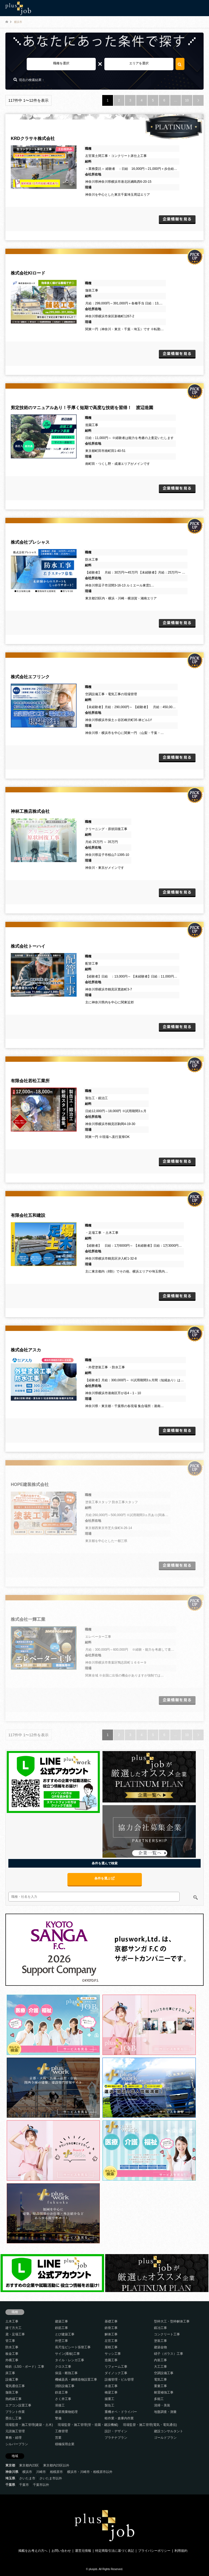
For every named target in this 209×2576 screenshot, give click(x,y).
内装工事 (160, 2360)
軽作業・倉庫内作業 (119, 2418)
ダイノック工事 (116, 2373)
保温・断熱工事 (66, 2373)
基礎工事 (111, 2321)
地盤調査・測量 (165, 2412)
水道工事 (111, 2386)
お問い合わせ (61, 2551)
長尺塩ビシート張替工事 (73, 2347)
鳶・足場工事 (15, 2334)
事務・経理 (13, 2438)
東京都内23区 (29, 2465)
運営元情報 (83, 2551)
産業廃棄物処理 (66, 2412)
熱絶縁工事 (13, 2399)
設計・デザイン (116, 2431)
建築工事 (61, 2321)
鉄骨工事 (111, 2328)
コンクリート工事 (167, 2334)
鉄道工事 (61, 2392)
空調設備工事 (163, 2373)
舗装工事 (11, 2392)
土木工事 (11, 2321)
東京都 (10, 2465)
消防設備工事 (64, 2386)
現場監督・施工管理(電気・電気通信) (150, 2425)
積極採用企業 (64, 2444)
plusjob (93, 2569)
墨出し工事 (13, 2418)
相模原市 (56, 2472)
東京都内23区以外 (56, 2465)
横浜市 (27, 2472)
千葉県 (10, 2485)
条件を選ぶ (104, 1878)
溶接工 (60, 2405)
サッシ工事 (113, 2354)
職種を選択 (61, 63)
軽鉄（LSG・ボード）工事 (24, 2366)
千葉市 (24, 2485)
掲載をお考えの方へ (32, 2551)
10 (187, 100)
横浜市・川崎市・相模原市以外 (89, 2472)
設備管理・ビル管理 (119, 2379)
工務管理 (61, 2431)
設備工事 (11, 2379)
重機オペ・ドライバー (121, 2412)
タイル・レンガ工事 (69, 2360)
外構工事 (11, 2360)
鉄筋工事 (61, 2328)
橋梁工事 (111, 2392)
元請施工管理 (15, 2431)
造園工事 (111, 2360)
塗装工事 (160, 2341)
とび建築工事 (64, 2334)
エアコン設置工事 (18, 2405)
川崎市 (41, 2472)
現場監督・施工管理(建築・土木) (29, 2425)
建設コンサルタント (168, 2431)
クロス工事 (63, 2366)
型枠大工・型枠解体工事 (172, 2321)
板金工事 (11, 2354)
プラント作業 (15, 2412)
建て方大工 (13, 2328)
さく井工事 (63, 2399)
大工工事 (160, 2366)
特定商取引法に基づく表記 (114, 2551)
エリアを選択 (139, 63)
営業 (58, 2438)
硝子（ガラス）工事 (168, 2354)
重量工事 (160, 2386)
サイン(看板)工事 (67, 2354)
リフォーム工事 (116, 2366)
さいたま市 (27, 2478)
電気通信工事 (15, 2386)
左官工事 (111, 2341)
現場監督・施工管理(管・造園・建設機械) (88, 2425)
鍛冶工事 (160, 2328)
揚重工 (109, 2399)
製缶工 (109, 2405)
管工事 (10, 2341)
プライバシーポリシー (154, 2551)
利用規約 (180, 2551)
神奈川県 (11, 2472)
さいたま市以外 (50, 2478)
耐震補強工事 (163, 2392)
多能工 (159, 2399)
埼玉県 (10, 2478)
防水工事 (11, 2347)
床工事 (10, 2373)
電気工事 (160, 2379)
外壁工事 (61, 2341)
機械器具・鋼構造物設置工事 (76, 2379)
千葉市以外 (41, 2485)
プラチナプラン (116, 2438)
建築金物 (160, 2347)
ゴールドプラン (165, 2438)
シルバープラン (16, 2444)
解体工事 (111, 2334)
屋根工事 (111, 2347)
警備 (58, 2418)
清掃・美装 (162, 2405)
